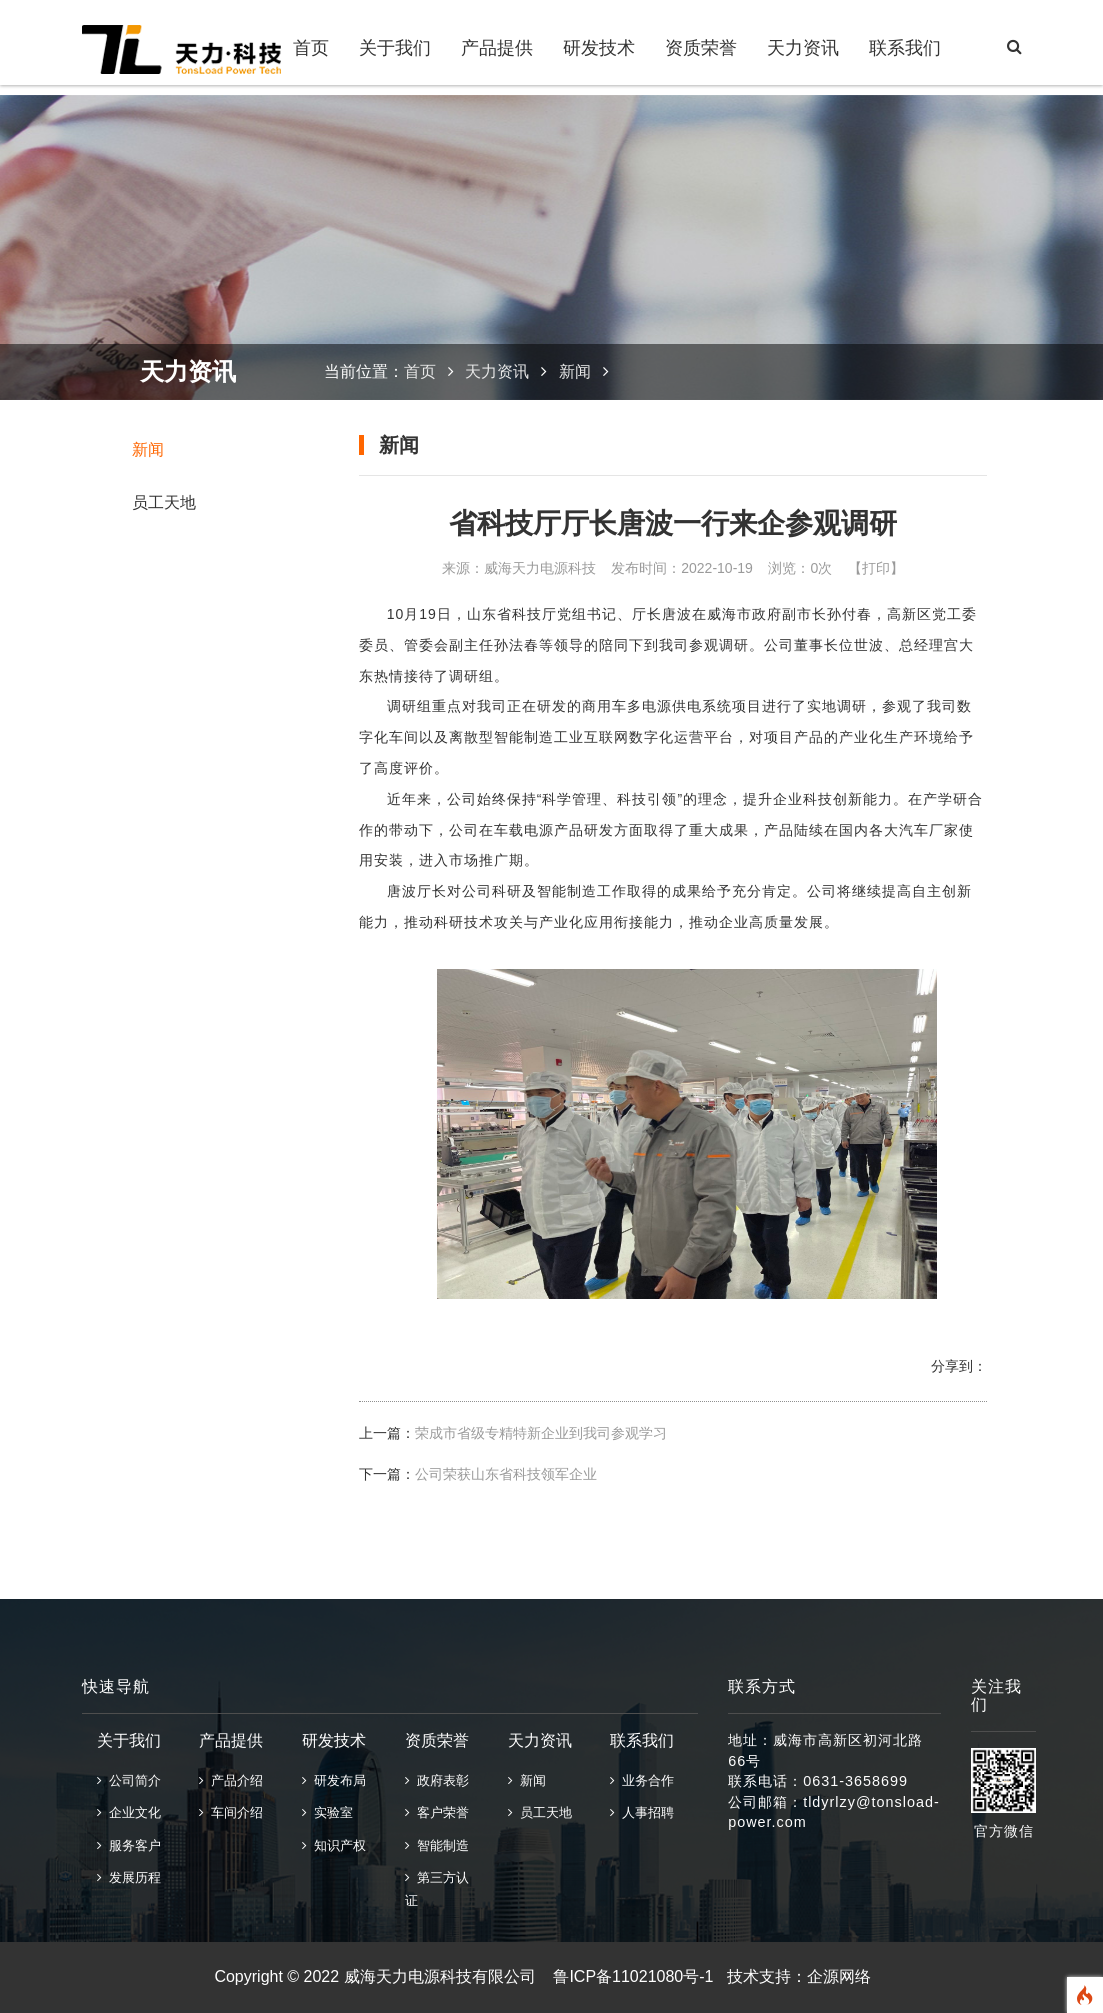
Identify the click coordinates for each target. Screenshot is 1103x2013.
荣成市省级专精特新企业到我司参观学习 (541, 1433)
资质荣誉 (701, 48)
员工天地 (164, 502)
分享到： (959, 1366)
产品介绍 (231, 1780)
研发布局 (334, 1780)
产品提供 (497, 48)
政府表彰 (437, 1780)
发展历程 (129, 1877)
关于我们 (395, 48)
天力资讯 (803, 48)
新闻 (148, 449)
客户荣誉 (437, 1812)
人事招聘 (642, 1812)
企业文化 (129, 1812)
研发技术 (599, 48)
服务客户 (129, 1845)
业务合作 (642, 1780)
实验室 (327, 1812)
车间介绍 (231, 1812)
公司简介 (129, 1780)
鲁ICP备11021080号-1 (633, 1976)
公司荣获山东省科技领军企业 (506, 1474)
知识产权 (334, 1845)
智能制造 (437, 1845)
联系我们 (905, 48)
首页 (311, 48)
